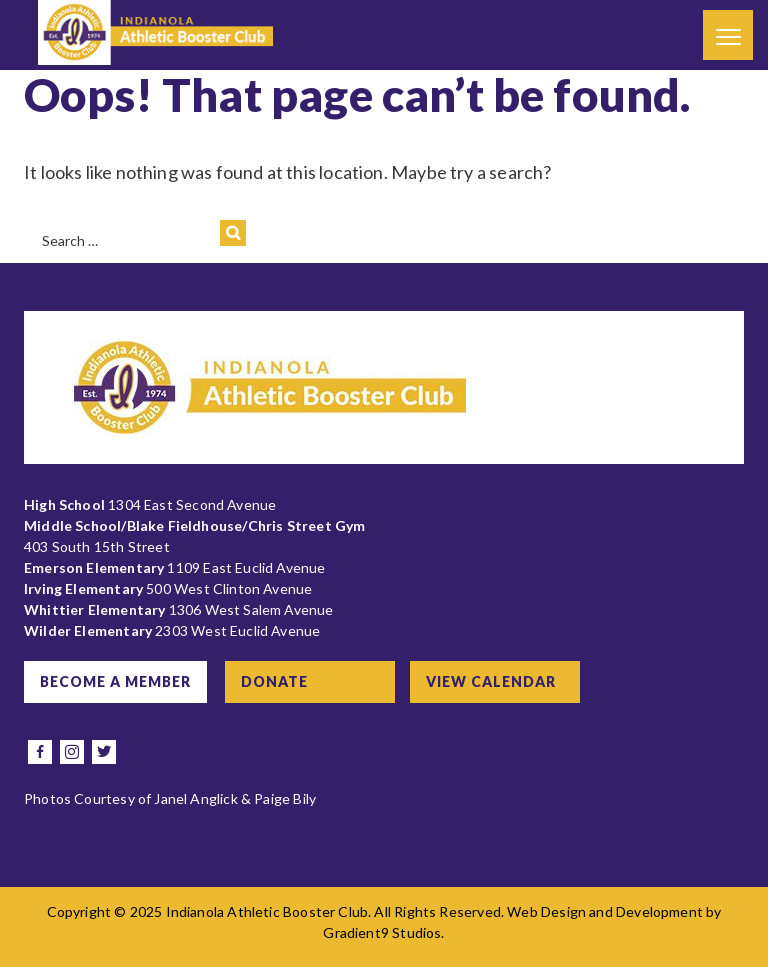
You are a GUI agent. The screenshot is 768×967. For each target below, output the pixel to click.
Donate (274, 681)
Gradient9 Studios (382, 932)
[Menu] (728, 35)
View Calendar (491, 681)
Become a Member (115, 681)
